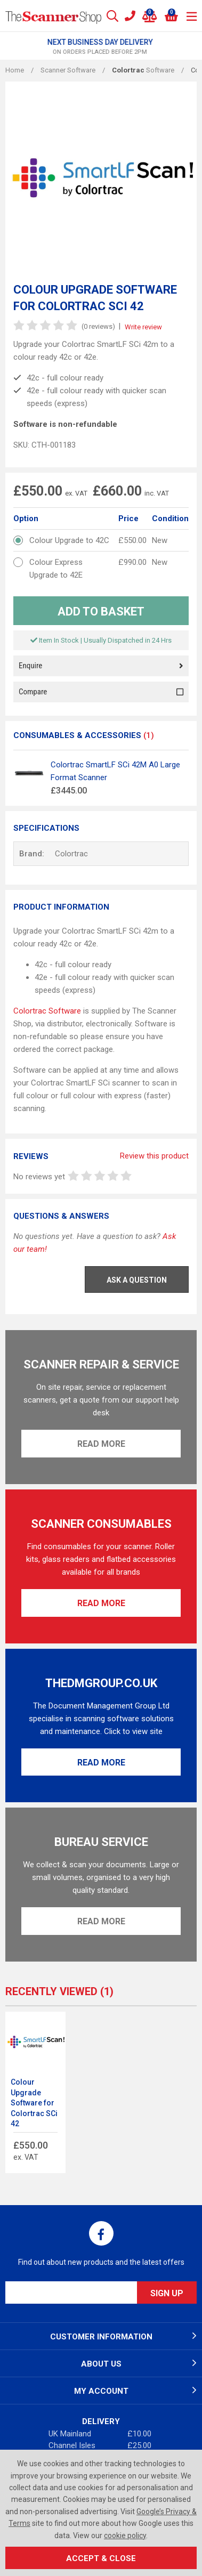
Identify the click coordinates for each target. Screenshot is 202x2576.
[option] (101, 47)
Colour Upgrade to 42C (69, 540)
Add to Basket (101, 611)
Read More (101, 1444)
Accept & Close (101, 2558)
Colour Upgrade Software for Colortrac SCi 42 (34, 2103)
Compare (101, 692)
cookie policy (125, 2535)
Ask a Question (137, 1280)
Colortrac (71, 853)
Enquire (101, 665)
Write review (143, 327)
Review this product (154, 1156)
